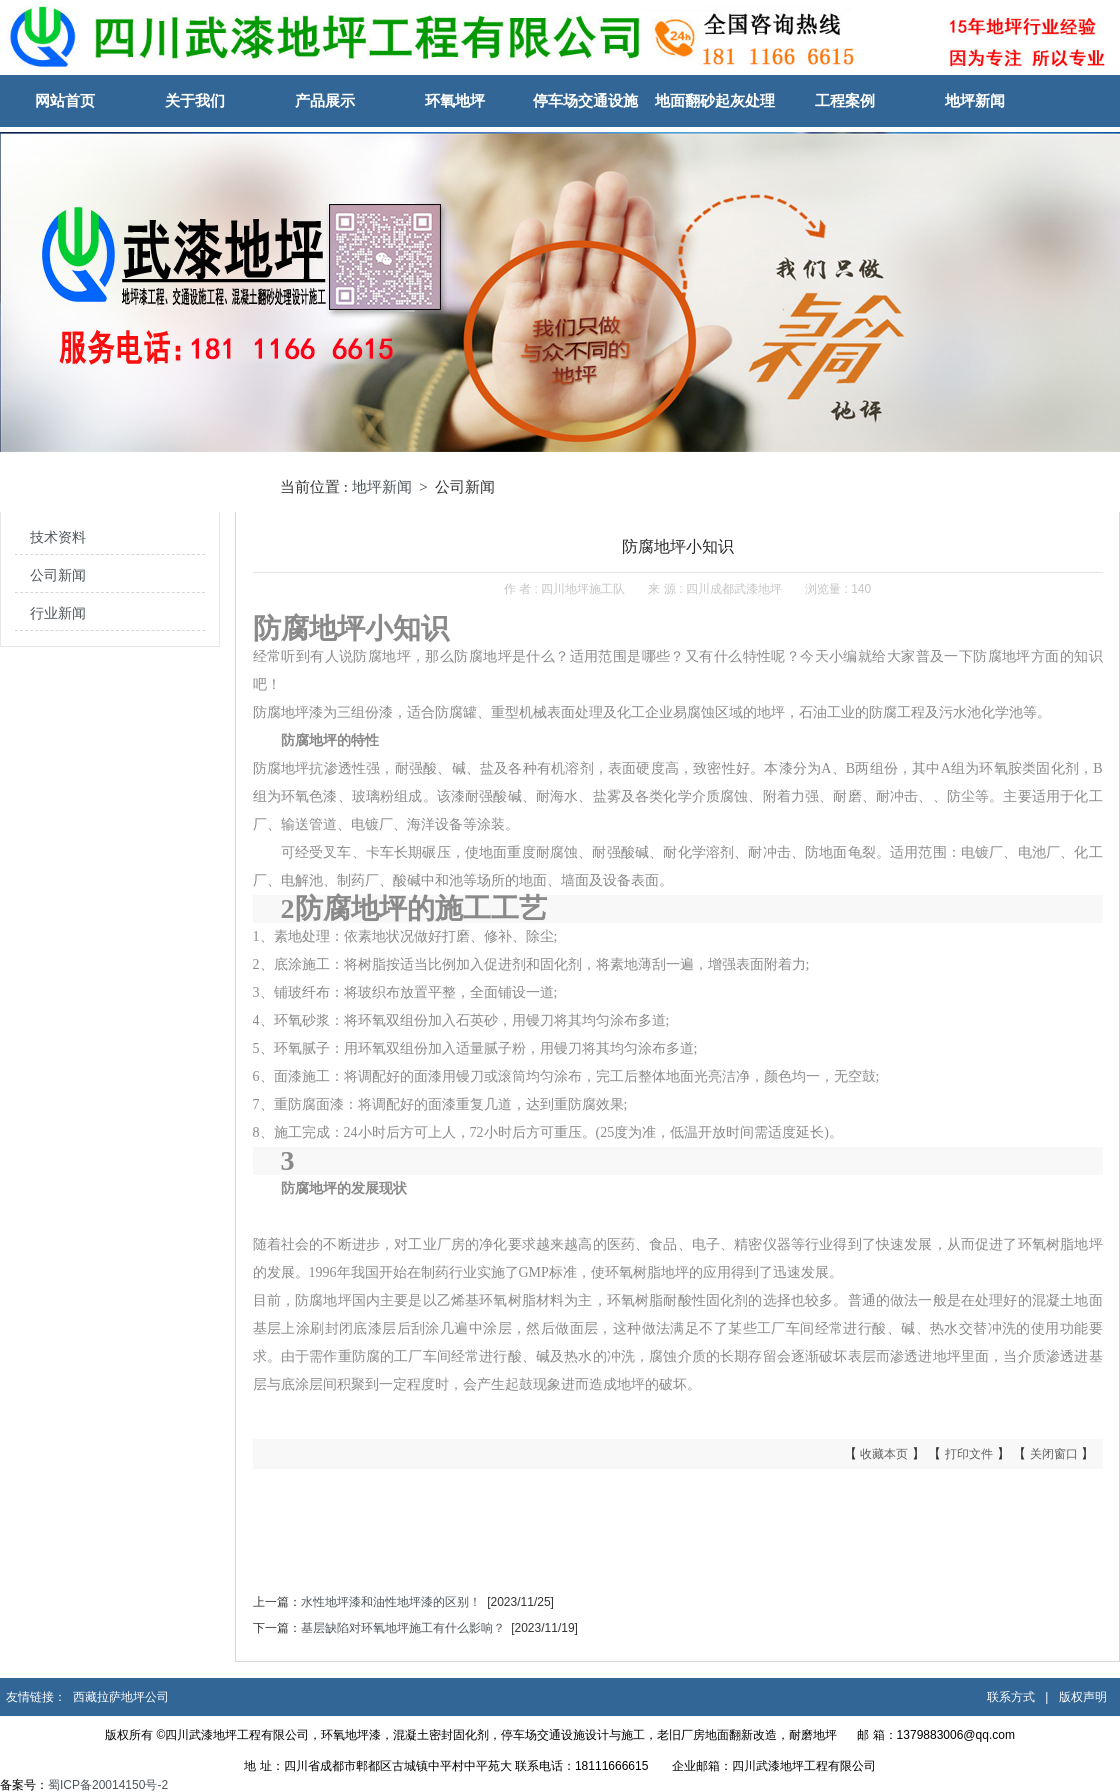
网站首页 (65, 100)
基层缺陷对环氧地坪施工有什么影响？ (403, 1628)
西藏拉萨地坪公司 (121, 1697)
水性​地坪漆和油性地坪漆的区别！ (391, 1602)
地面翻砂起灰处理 (715, 100)
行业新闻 (58, 613)
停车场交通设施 (585, 100)
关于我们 (195, 100)
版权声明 (1083, 1697)
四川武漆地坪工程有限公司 (804, 1766)
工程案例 (845, 100)
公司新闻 (58, 575)
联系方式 (1011, 1697)
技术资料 (58, 537)
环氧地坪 (455, 100)
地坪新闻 (975, 100)
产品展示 (325, 100)
